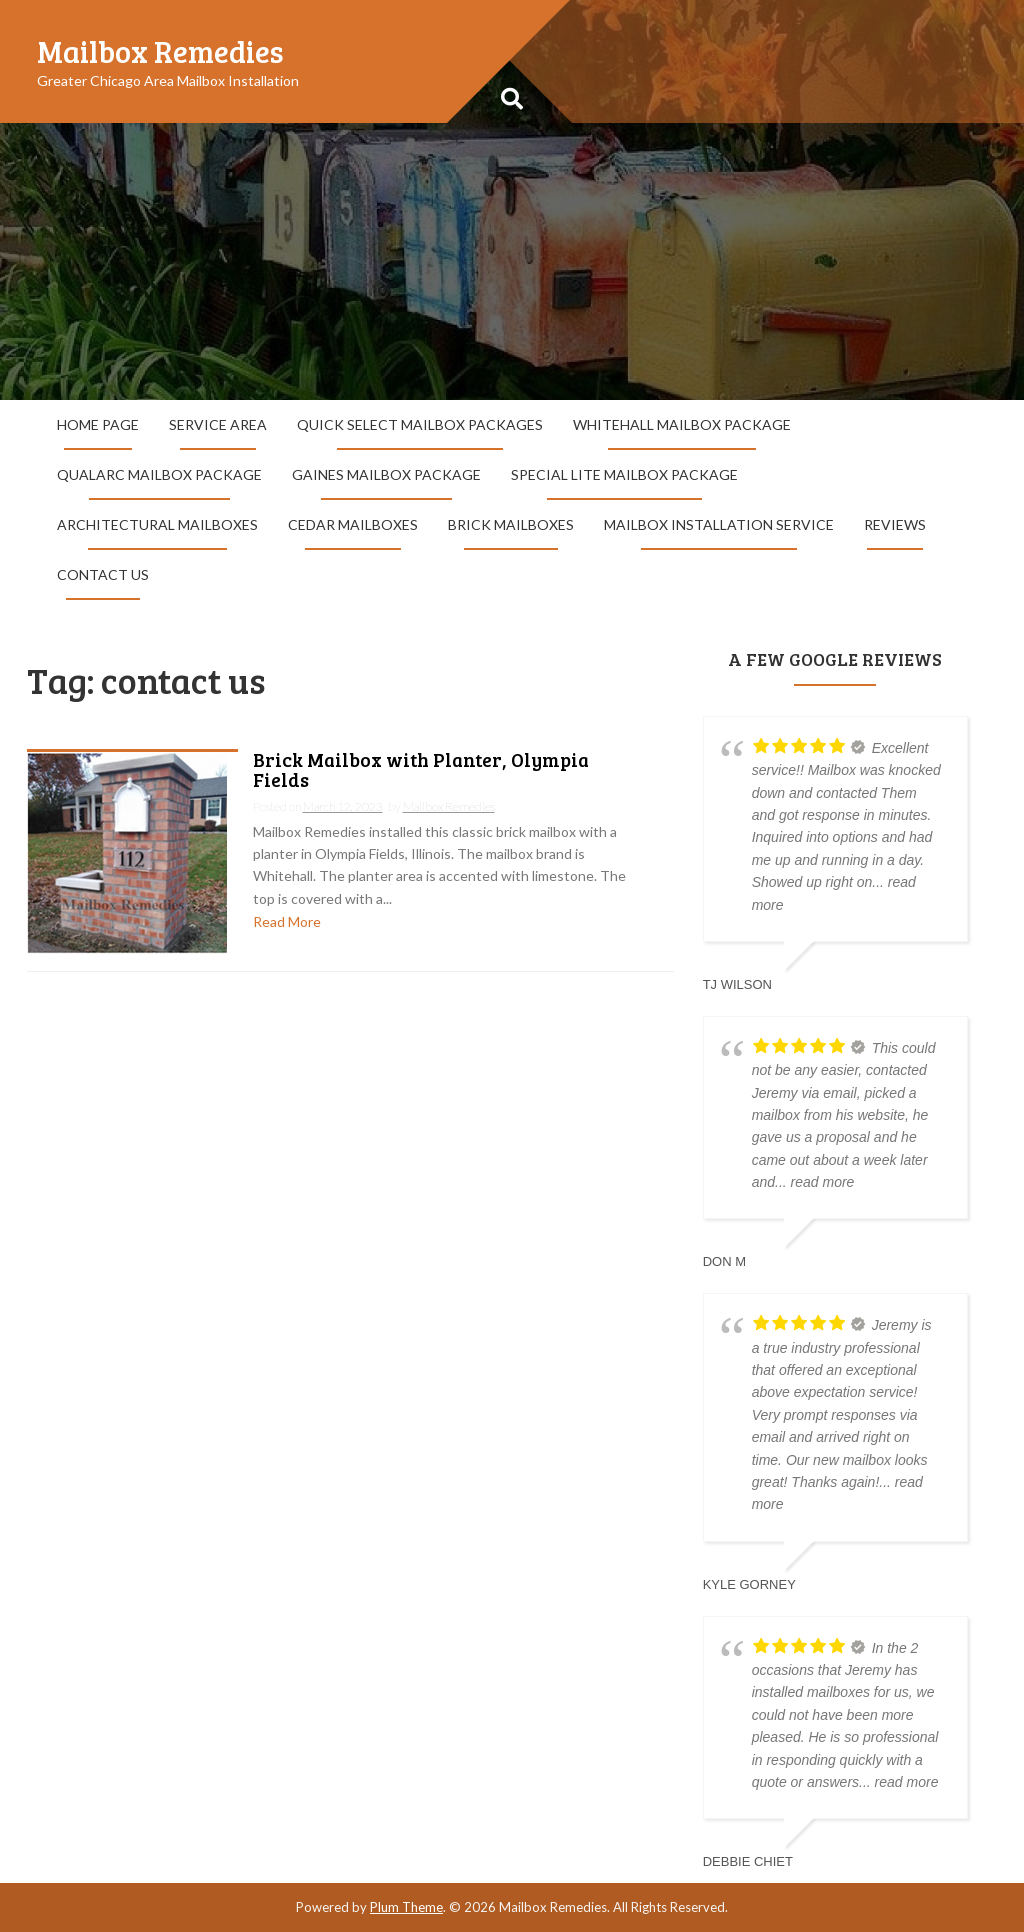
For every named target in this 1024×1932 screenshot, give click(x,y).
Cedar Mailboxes (353, 524)
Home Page (98, 424)
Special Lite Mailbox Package (624, 474)
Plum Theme (406, 1907)
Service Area (218, 424)
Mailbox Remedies (160, 51)
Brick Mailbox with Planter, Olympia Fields (421, 771)
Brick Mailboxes (511, 524)
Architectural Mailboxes (157, 524)
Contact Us (103, 574)
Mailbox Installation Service (719, 524)
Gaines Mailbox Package (386, 474)
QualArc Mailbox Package (159, 474)
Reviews (895, 524)
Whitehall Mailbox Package (682, 424)
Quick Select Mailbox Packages (420, 424)
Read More (287, 921)
